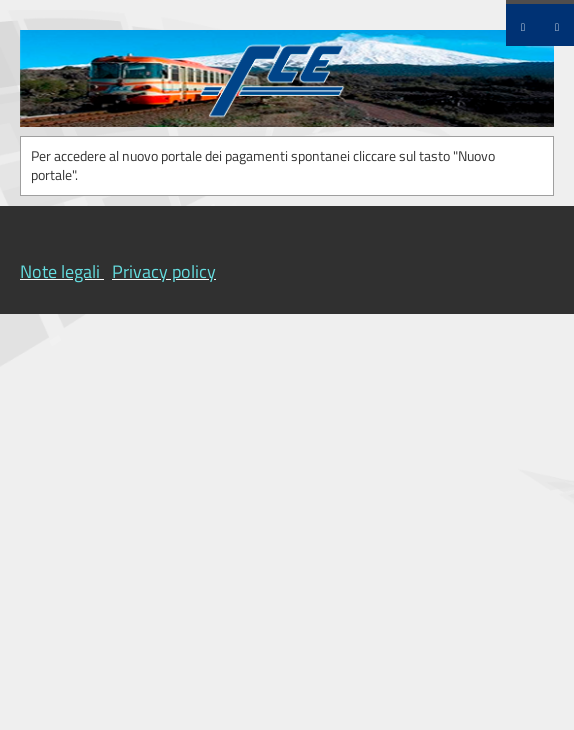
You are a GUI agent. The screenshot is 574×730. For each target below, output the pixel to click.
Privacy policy (164, 271)
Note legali (60, 271)
